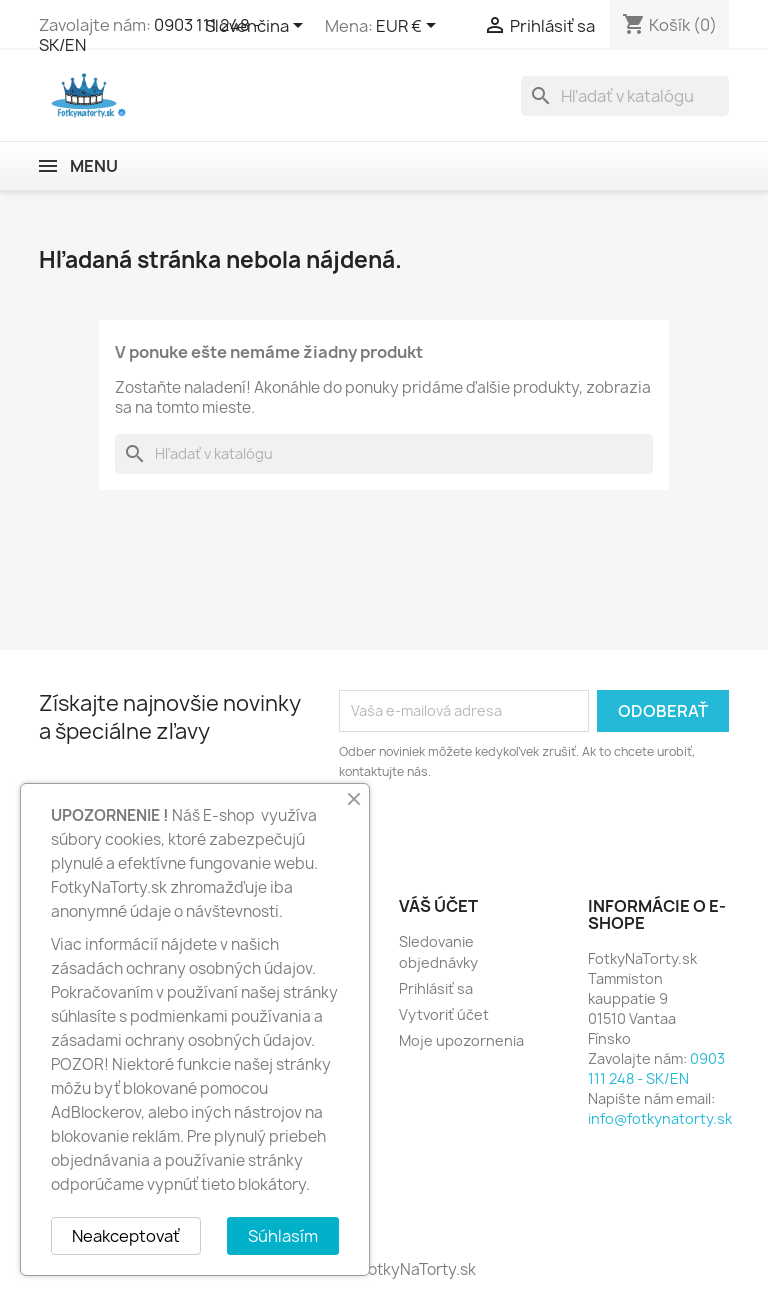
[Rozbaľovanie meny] (409, 27)
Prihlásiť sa (436, 988)
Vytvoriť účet (444, 1014)
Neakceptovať (126, 1236)
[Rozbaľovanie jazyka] (257, 27)
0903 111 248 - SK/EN (656, 1068)
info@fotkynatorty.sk (660, 1118)
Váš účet (438, 906)
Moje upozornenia (461, 1040)
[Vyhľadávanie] (625, 96)
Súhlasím (283, 1236)
